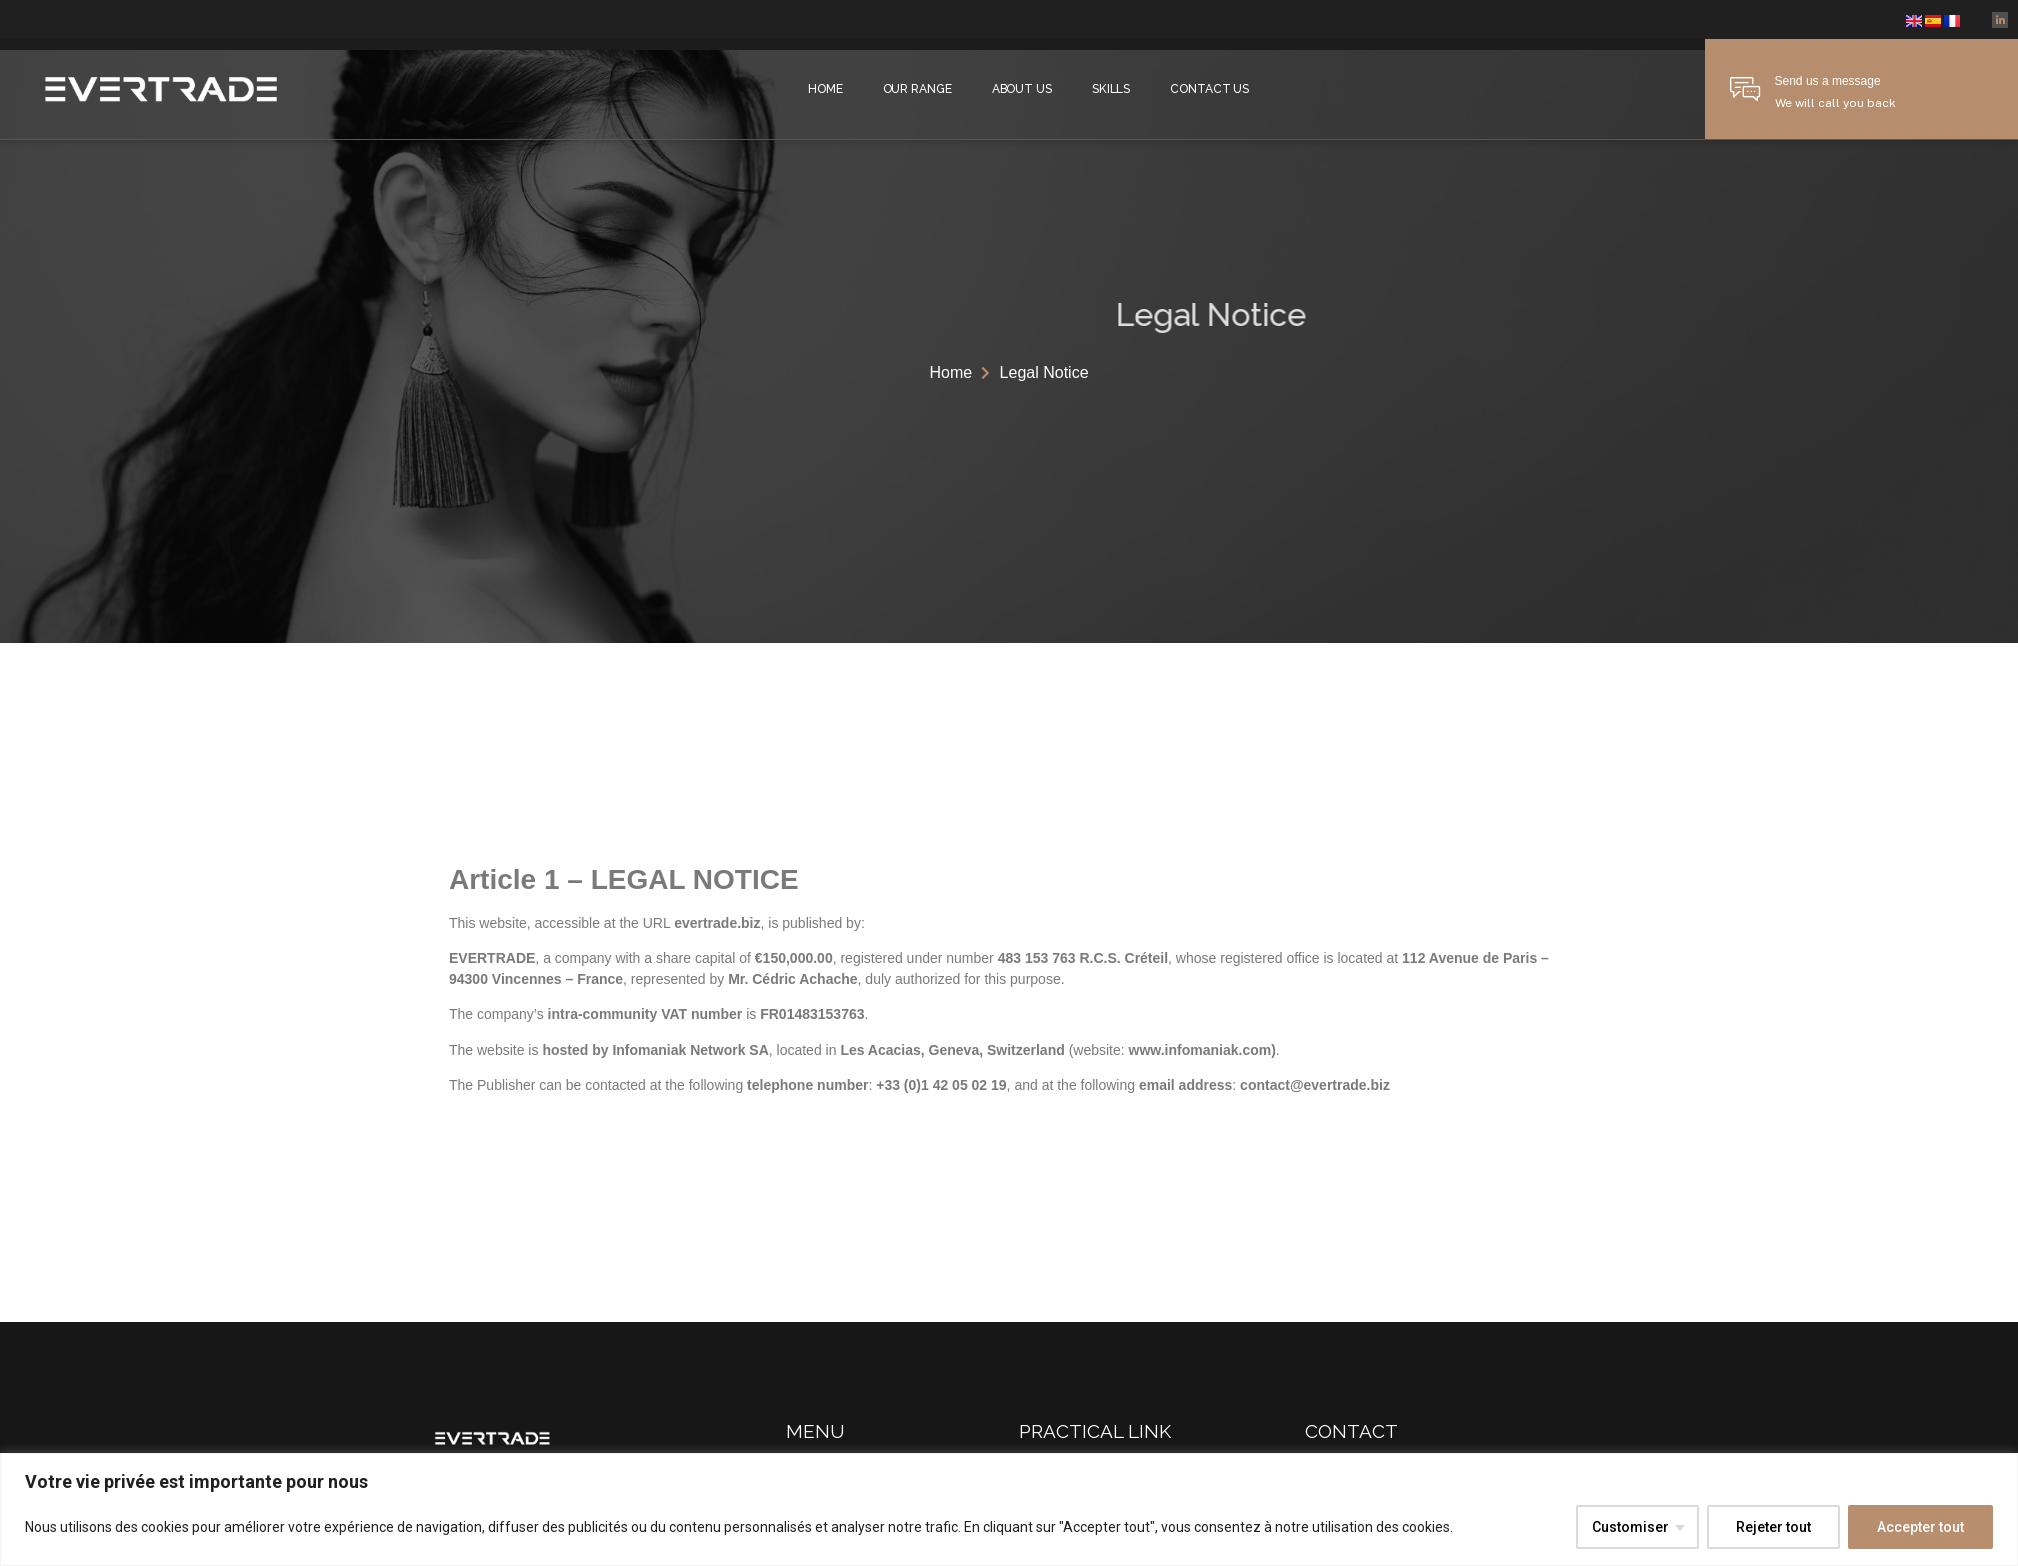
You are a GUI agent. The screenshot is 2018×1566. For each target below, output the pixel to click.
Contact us (1209, 89)
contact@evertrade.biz (1315, 1085)
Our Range (917, 89)
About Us (1022, 89)
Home (825, 89)
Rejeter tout (1773, 1527)
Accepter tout (1920, 1527)
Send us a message (1828, 81)
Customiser (1630, 1527)
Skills (1111, 89)
